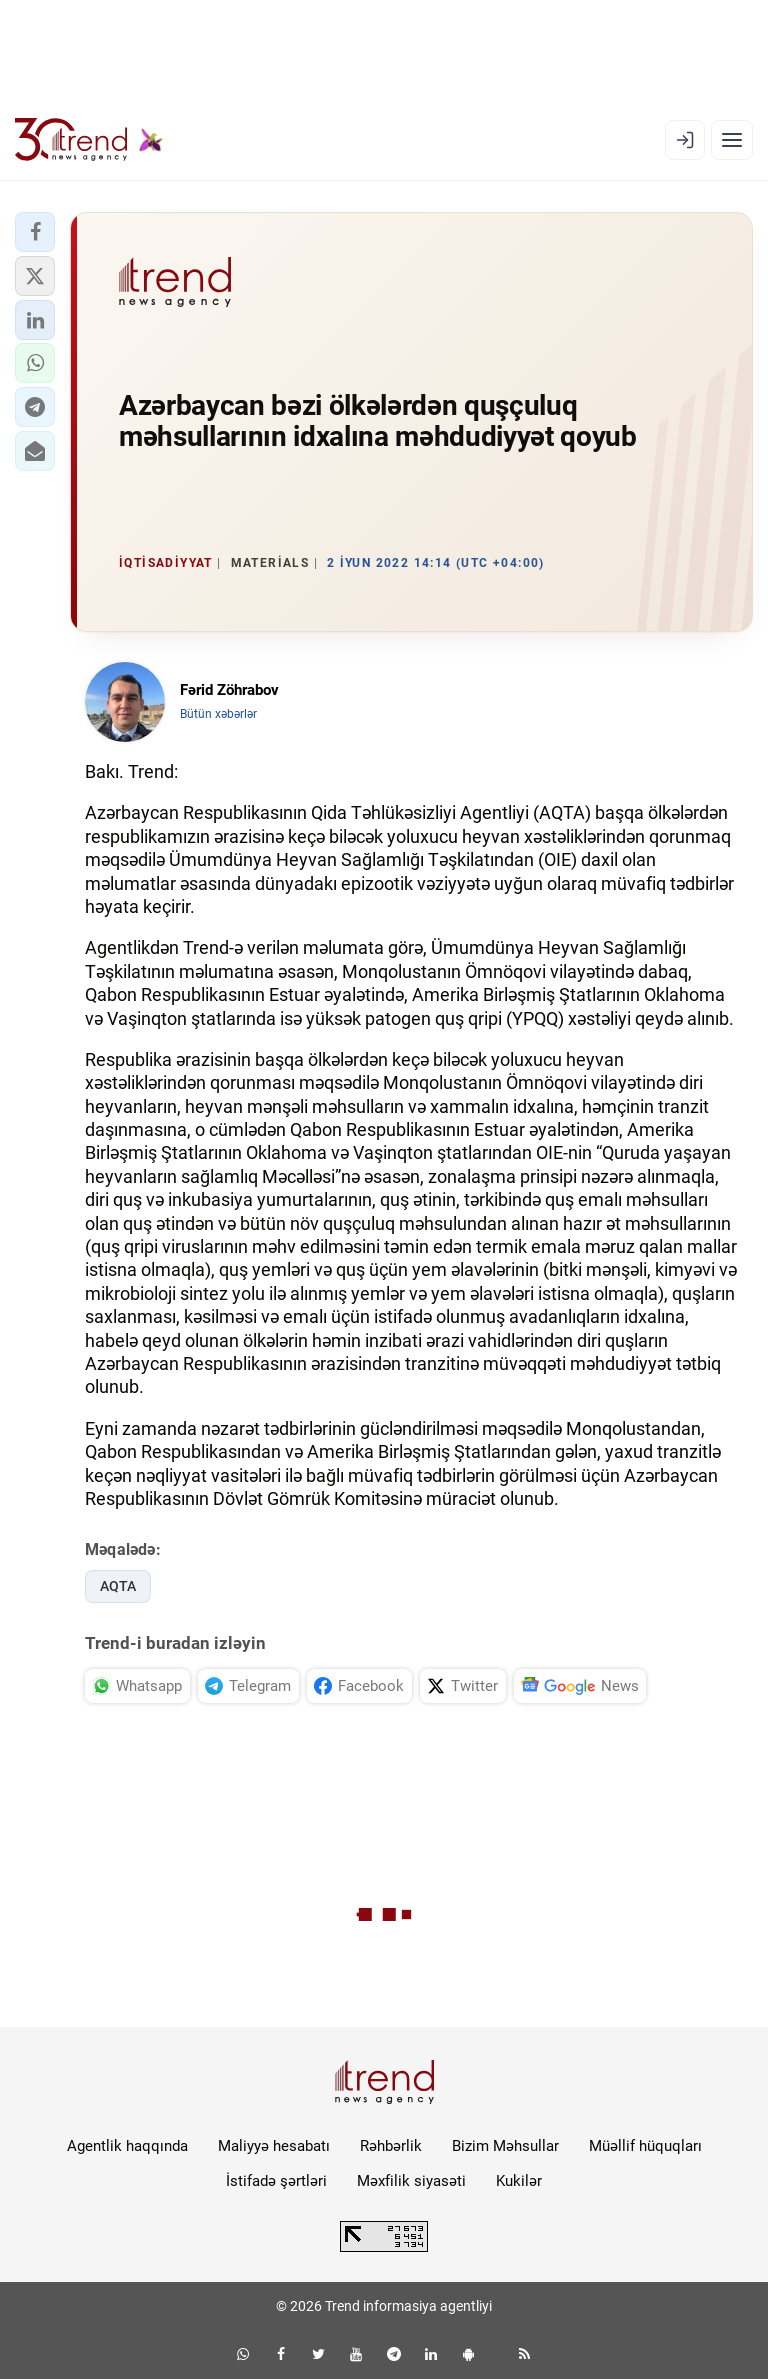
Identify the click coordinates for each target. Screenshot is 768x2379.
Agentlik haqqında (127, 2146)
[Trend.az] (89, 140)
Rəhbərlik (391, 2146)
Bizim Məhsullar (505, 2146)
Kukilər (519, 2181)
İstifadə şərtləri (276, 2181)
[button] (35, 232)
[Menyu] (732, 140)
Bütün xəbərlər (218, 714)
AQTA (118, 1586)
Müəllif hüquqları (645, 2146)
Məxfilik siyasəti (411, 2181)
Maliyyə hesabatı (274, 2146)
